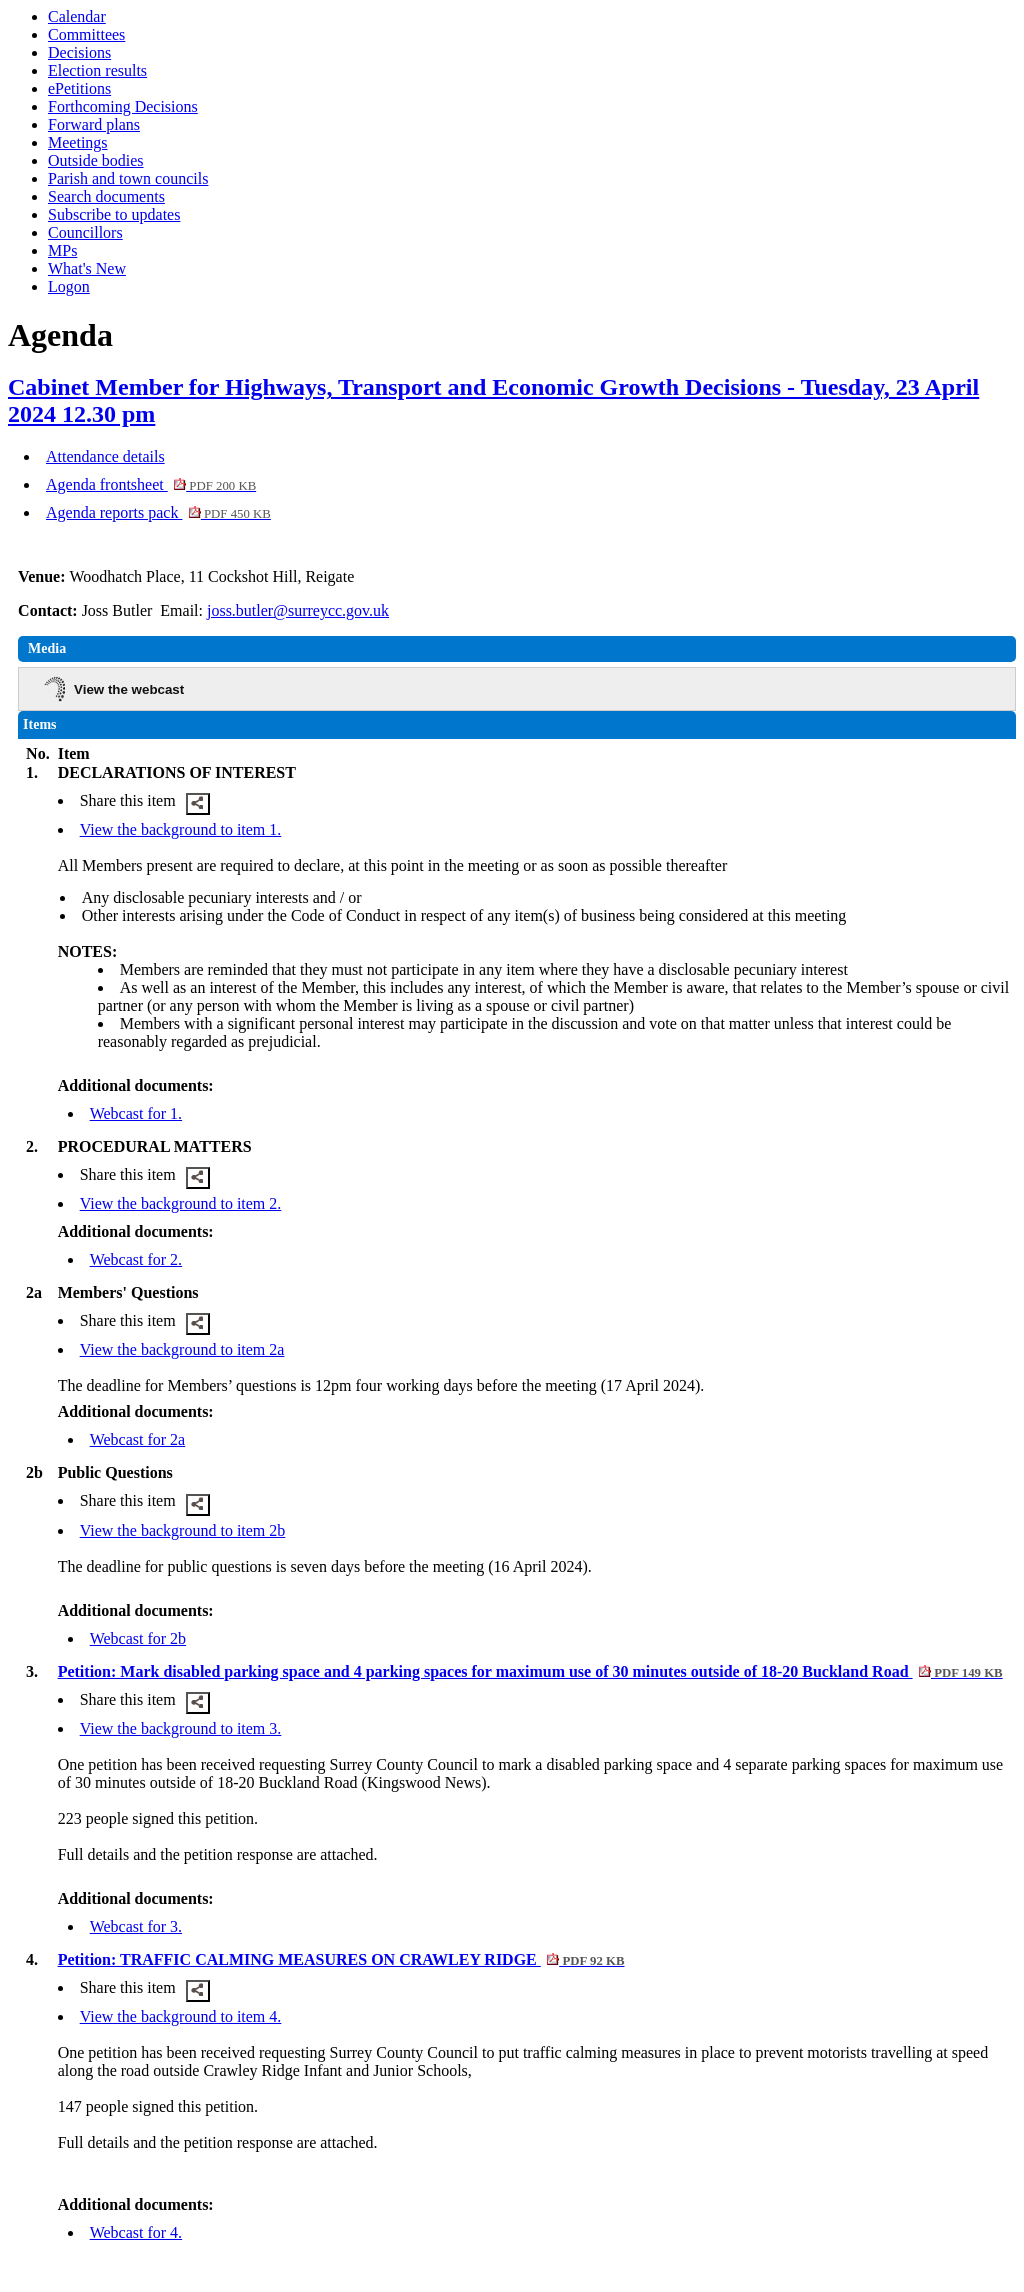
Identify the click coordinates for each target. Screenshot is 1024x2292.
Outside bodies (96, 160)
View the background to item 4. (181, 2016)
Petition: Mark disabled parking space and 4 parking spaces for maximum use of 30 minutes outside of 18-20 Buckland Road (530, 1671)
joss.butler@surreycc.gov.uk (298, 610)
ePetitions (79, 88)
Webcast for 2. (136, 1259)
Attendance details (105, 456)
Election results (97, 70)
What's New (87, 268)
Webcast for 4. (136, 2232)
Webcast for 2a (138, 1439)
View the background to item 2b (183, 1530)
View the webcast (129, 689)
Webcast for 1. (136, 1113)
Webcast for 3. (136, 1926)
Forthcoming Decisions (123, 106)
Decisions (79, 52)
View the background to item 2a (182, 1349)
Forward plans (94, 124)
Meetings (78, 142)
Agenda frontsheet (151, 484)
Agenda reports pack (158, 512)
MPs (62, 250)
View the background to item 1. (181, 829)
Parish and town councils (128, 178)
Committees (86, 34)
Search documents (106, 196)
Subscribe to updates (114, 214)
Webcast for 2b (138, 1638)
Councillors (85, 232)
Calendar (77, 16)
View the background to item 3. (181, 1728)
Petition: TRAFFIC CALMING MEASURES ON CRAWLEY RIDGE (341, 1959)
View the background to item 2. (181, 1203)
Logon (69, 286)
